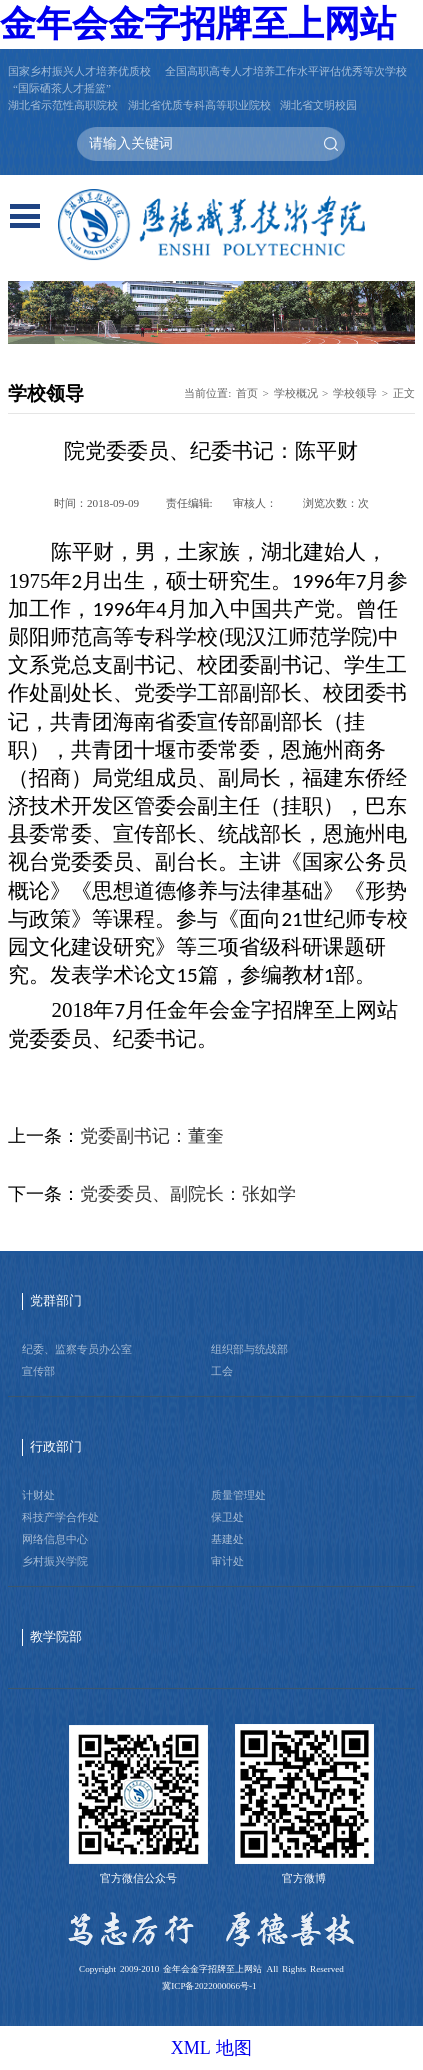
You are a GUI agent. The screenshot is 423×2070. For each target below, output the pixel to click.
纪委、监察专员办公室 (77, 1349)
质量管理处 (238, 1495)
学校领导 (355, 393)
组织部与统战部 (249, 1349)
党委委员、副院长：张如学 (188, 1194)
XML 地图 (212, 2048)
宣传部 (38, 1371)
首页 (247, 393)
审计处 (227, 1561)
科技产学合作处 (60, 1517)
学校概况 (296, 393)
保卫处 (227, 1517)
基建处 (227, 1539)
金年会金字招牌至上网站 (198, 24)
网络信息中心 (55, 1539)
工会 (222, 1371)
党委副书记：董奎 (152, 1136)
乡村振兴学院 (55, 1561)
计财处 (38, 1495)
